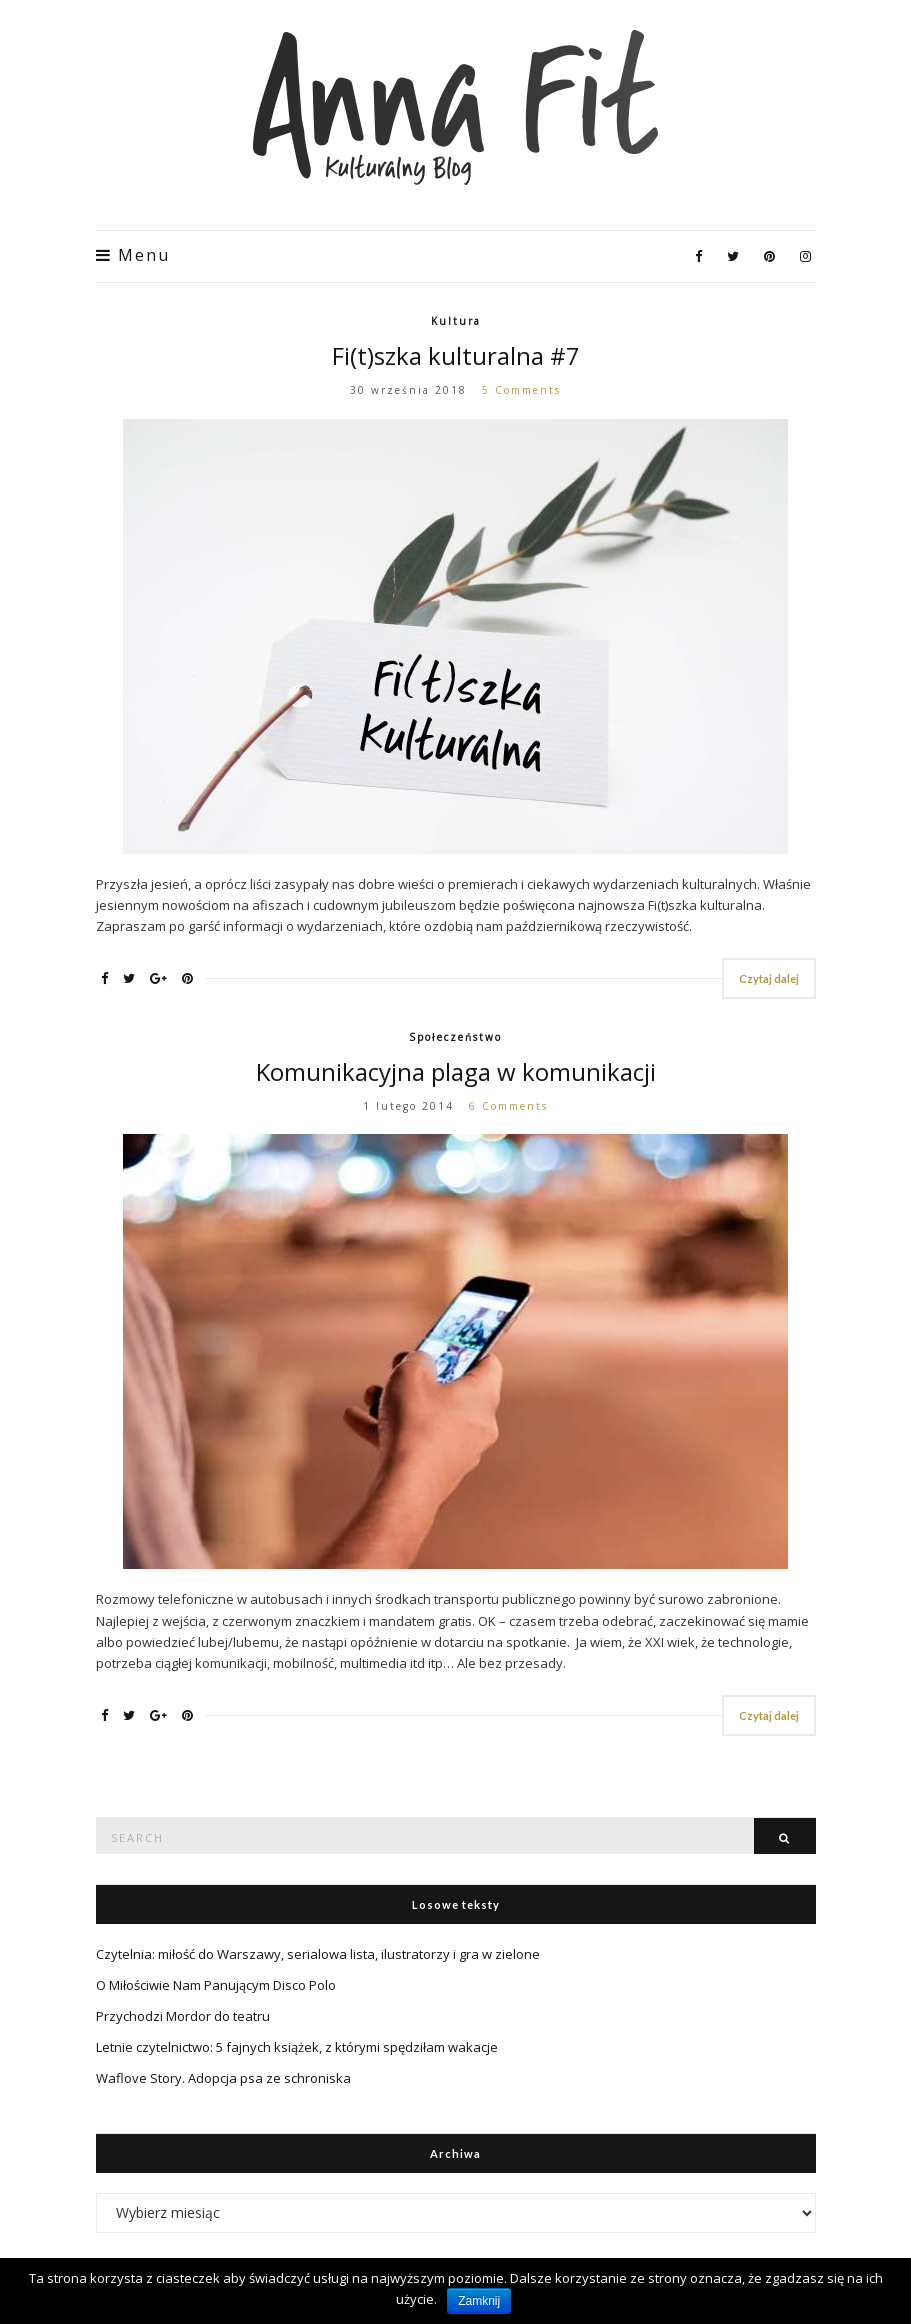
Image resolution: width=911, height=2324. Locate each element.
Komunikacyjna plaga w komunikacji (456, 1071)
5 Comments (521, 390)
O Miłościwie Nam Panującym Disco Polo (216, 1985)
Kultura (456, 321)
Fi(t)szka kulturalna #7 (456, 355)
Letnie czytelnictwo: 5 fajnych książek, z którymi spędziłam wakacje (297, 2047)
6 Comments (508, 1106)
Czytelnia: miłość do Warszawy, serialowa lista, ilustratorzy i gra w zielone (318, 1954)
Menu (133, 255)
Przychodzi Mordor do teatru (183, 2016)
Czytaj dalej (769, 978)
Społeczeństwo (455, 1037)
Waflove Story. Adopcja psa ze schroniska (223, 2078)
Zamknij (479, 2301)
